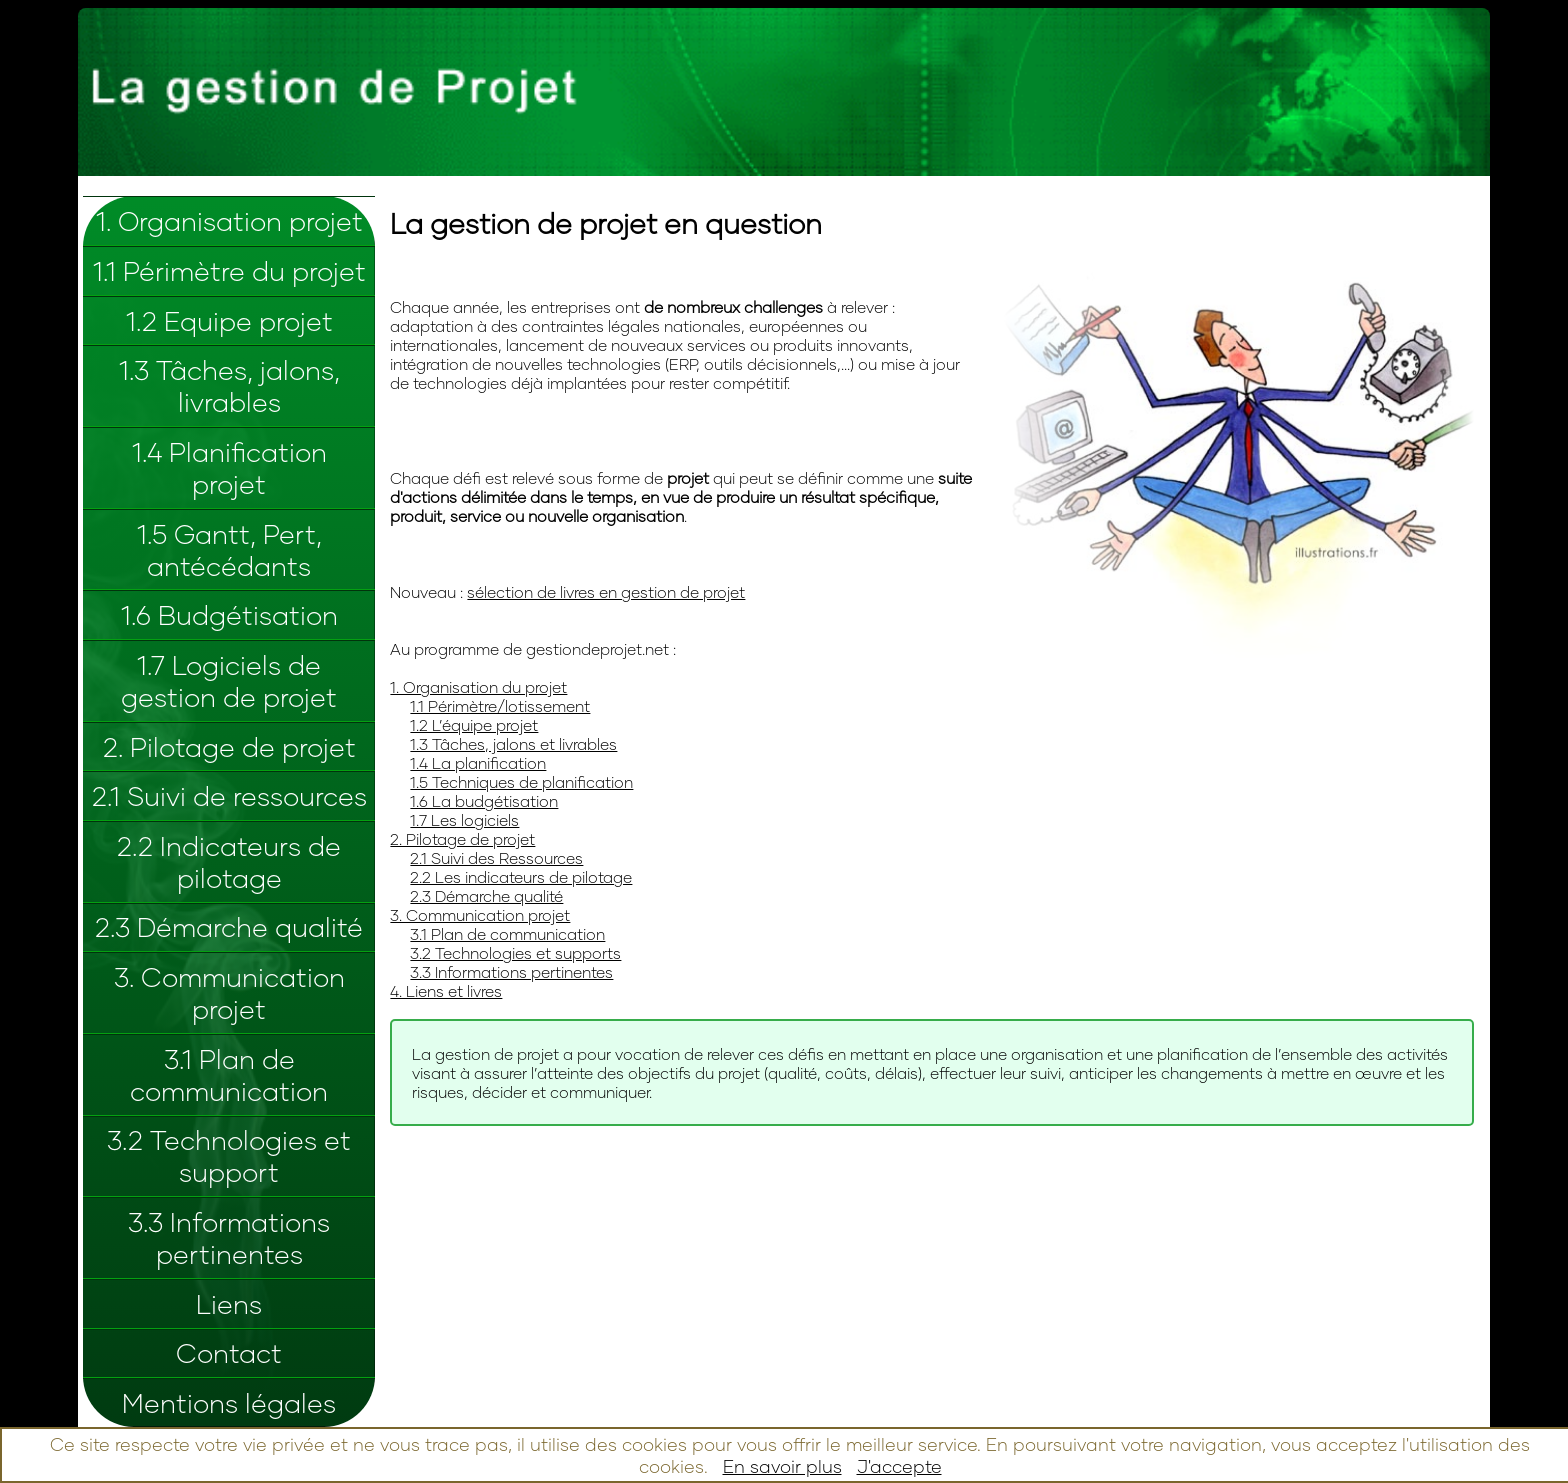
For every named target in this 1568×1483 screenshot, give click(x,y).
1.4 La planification (478, 762)
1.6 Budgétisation (229, 615)
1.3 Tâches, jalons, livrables (229, 386)
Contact (229, 1353)
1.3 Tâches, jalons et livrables (513, 743)
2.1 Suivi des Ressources (496, 857)
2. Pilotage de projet (229, 747)
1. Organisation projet (229, 221)
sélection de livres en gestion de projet (606, 591)
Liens (229, 1304)
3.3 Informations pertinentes (229, 1238)
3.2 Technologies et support (229, 1156)
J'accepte (899, 1466)
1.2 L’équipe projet (474, 724)
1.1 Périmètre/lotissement (500, 705)
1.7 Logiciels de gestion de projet (229, 681)
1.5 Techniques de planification (521, 781)
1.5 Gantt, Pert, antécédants (229, 550)
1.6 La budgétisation (484, 800)
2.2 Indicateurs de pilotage (229, 862)
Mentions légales (229, 1403)
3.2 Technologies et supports (515, 952)
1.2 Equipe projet (229, 321)
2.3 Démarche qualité (229, 927)
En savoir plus (782, 1466)
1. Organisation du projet (478, 686)
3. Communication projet (229, 993)
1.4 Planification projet (229, 468)
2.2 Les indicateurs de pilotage (521, 876)
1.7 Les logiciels (464, 819)
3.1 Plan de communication (229, 1075)
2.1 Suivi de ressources (229, 796)
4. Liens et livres (446, 990)
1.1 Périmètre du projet (229, 271)
